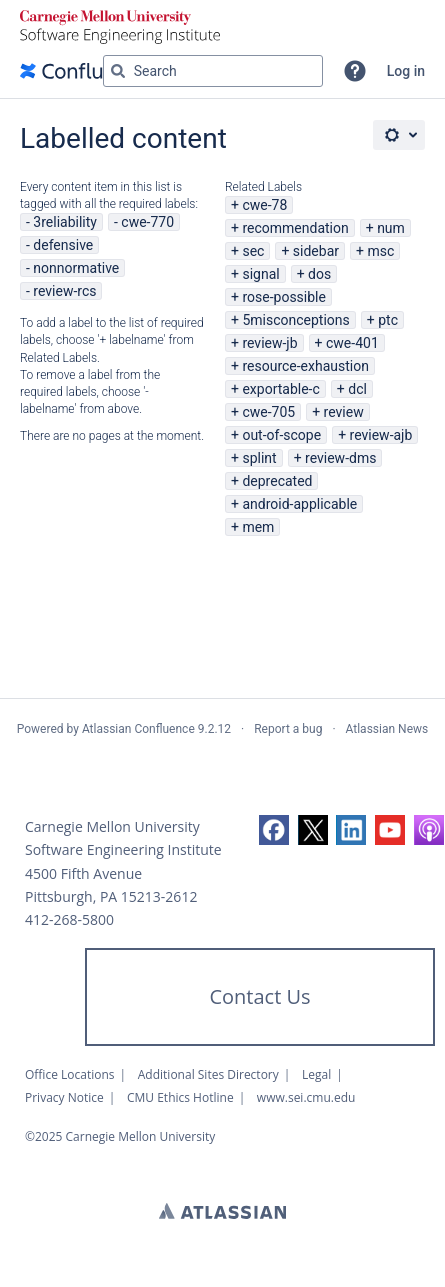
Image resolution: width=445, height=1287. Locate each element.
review (344, 412)
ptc (388, 320)
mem (258, 527)
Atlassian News (387, 729)
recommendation (295, 228)
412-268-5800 (69, 919)
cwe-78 (264, 205)
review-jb (269, 343)
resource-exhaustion (305, 366)
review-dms (340, 458)
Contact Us (259, 996)
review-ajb (381, 435)
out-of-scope (281, 435)
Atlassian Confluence (138, 729)
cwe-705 (268, 412)
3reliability (65, 222)
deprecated (277, 481)
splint (259, 458)
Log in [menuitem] (406, 71)
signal (260, 274)
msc (380, 251)
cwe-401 (352, 343)
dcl (357, 389)
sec (253, 251)
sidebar (316, 251)
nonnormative (76, 268)
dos (319, 274)
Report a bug (288, 729)
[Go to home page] (84, 71)
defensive (63, 245)
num (391, 228)
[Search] (118, 71)
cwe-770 (147, 222)
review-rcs (64, 291)
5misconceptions (295, 320)
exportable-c (280, 389)
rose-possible (284, 297)
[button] (355, 71)
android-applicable (299, 504)
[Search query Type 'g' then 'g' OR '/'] (213, 71)
